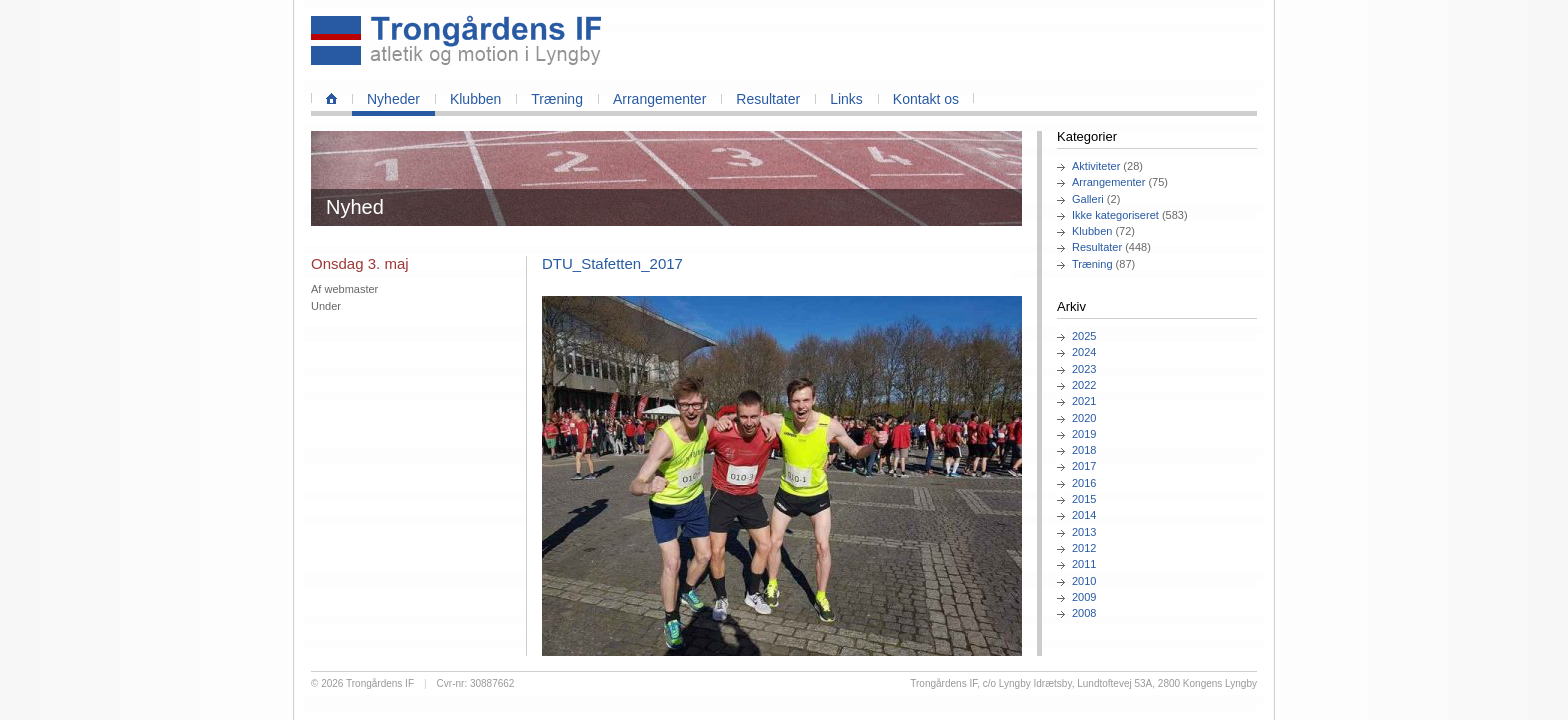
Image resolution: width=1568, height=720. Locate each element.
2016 (1084, 483)
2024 (1084, 352)
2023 (1084, 369)
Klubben (475, 99)
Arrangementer (659, 99)
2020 (1084, 418)
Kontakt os (926, 99)
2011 (1084, 564)
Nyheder (393, 99)
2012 (1084, 548)
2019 (1084, 434)
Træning (557, 99)
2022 (1084, 385)
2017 (1084, 466)
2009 (1084, 597)
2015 (1084, 499)
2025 (1084, 336)
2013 (1084, 532)
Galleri (1088, 199)
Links (846, 99)
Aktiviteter (1096, 166)
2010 (1084, 581)
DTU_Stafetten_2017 (612, 263)
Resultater (768, 99)
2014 (1084, 515)
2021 (1084, 401)
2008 (1084, 613)
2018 (1084, 450)
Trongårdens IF (380, 683)
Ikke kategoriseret (1115, 215)
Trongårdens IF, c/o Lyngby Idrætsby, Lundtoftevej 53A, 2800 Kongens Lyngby (1083, 683)
